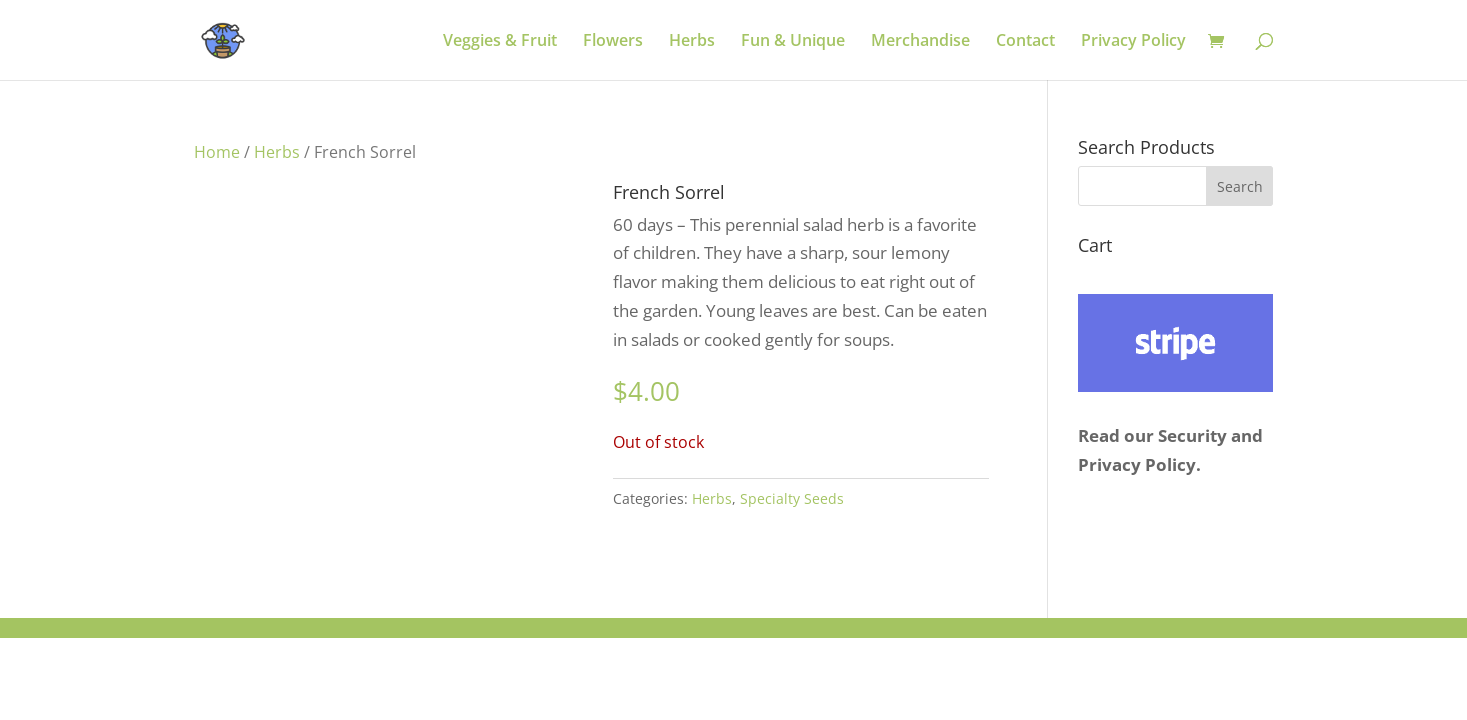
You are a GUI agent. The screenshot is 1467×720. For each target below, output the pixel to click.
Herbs (692, 42)
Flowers (613, 42)
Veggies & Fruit (500, 42)
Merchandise (920, 42)
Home (217, 152)
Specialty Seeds (792, 498)
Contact (1025, 42)
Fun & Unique (793, 42)
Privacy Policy (1133, 42)
